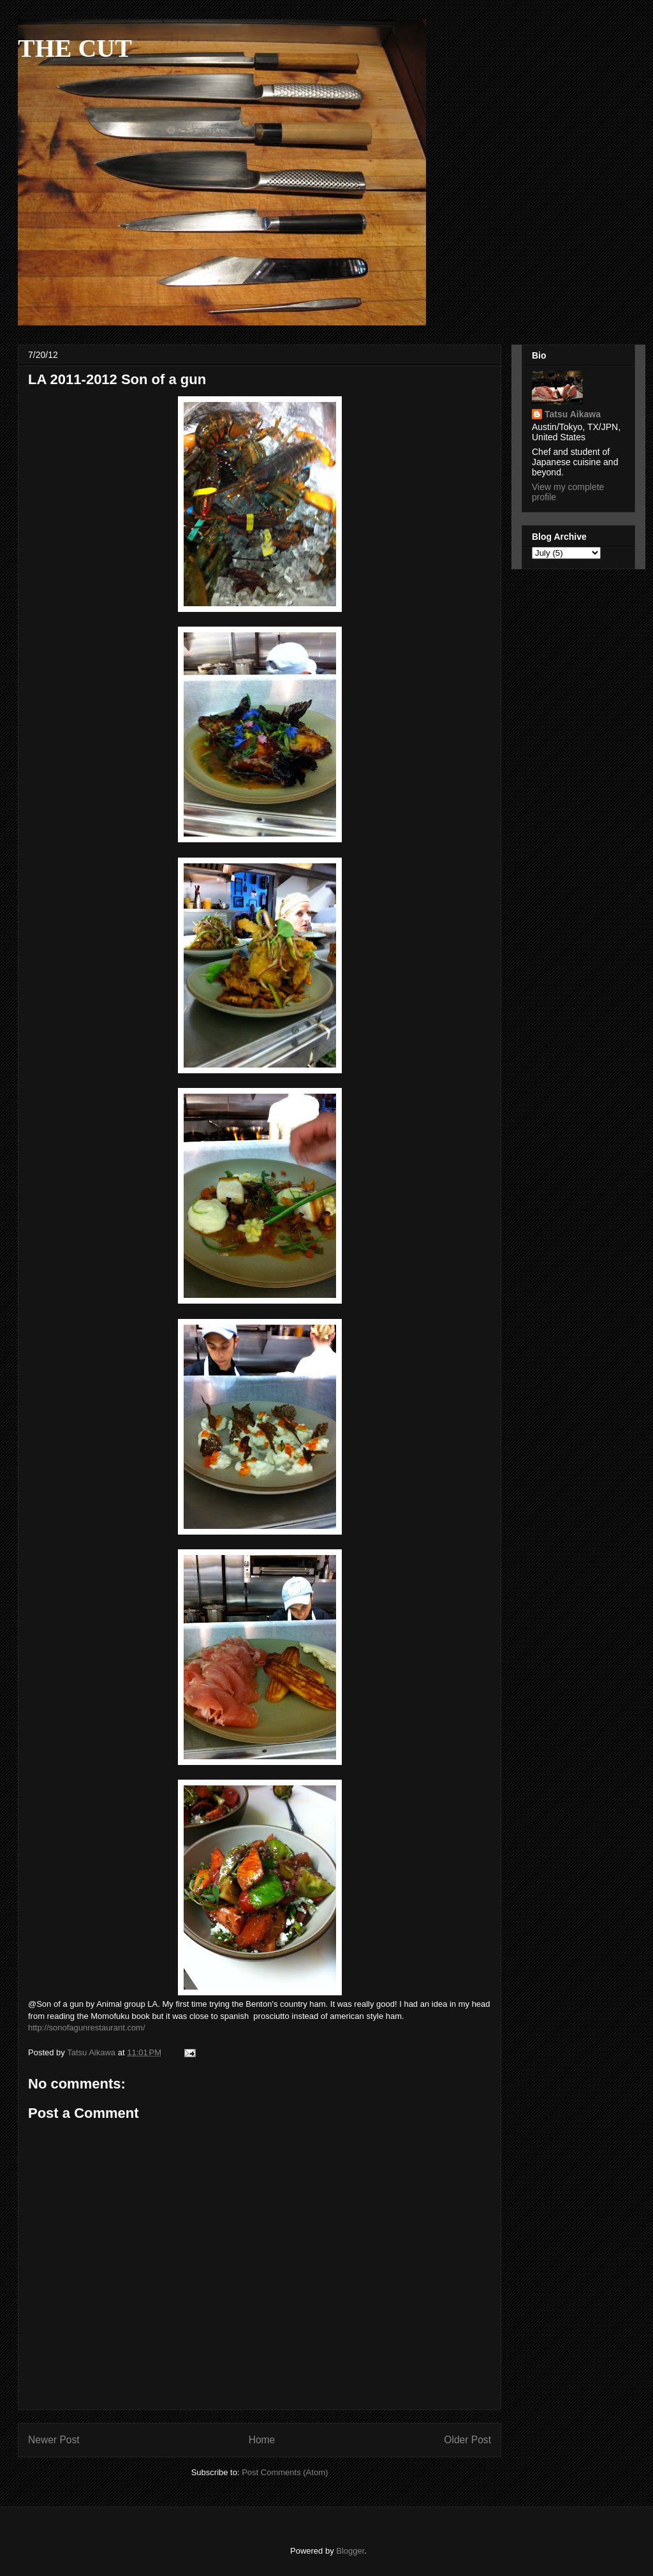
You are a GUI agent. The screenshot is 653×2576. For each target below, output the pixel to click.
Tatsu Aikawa (573, 414)
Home (262, 2439)
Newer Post (54, 2439)
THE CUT (75, 48)
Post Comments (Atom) (285, 2472)
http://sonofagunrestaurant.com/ (86, 2027)
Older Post (467, 2439)
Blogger (350, 2551)
